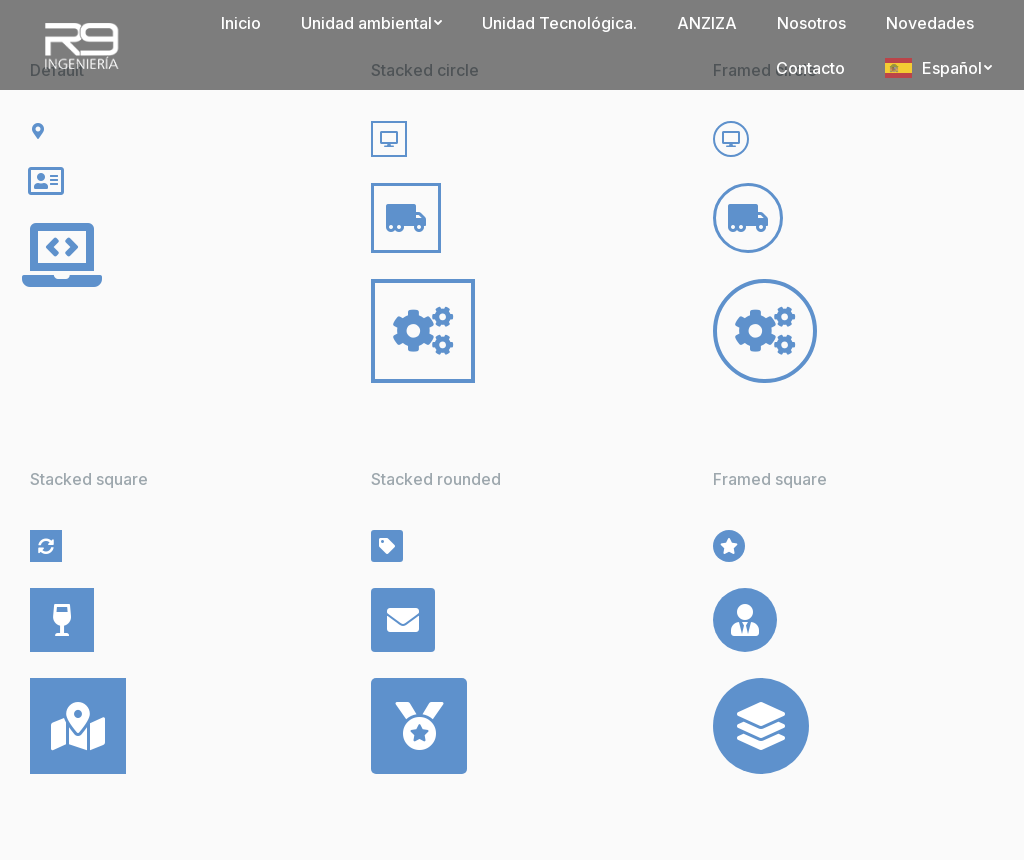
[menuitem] (241, 22)
